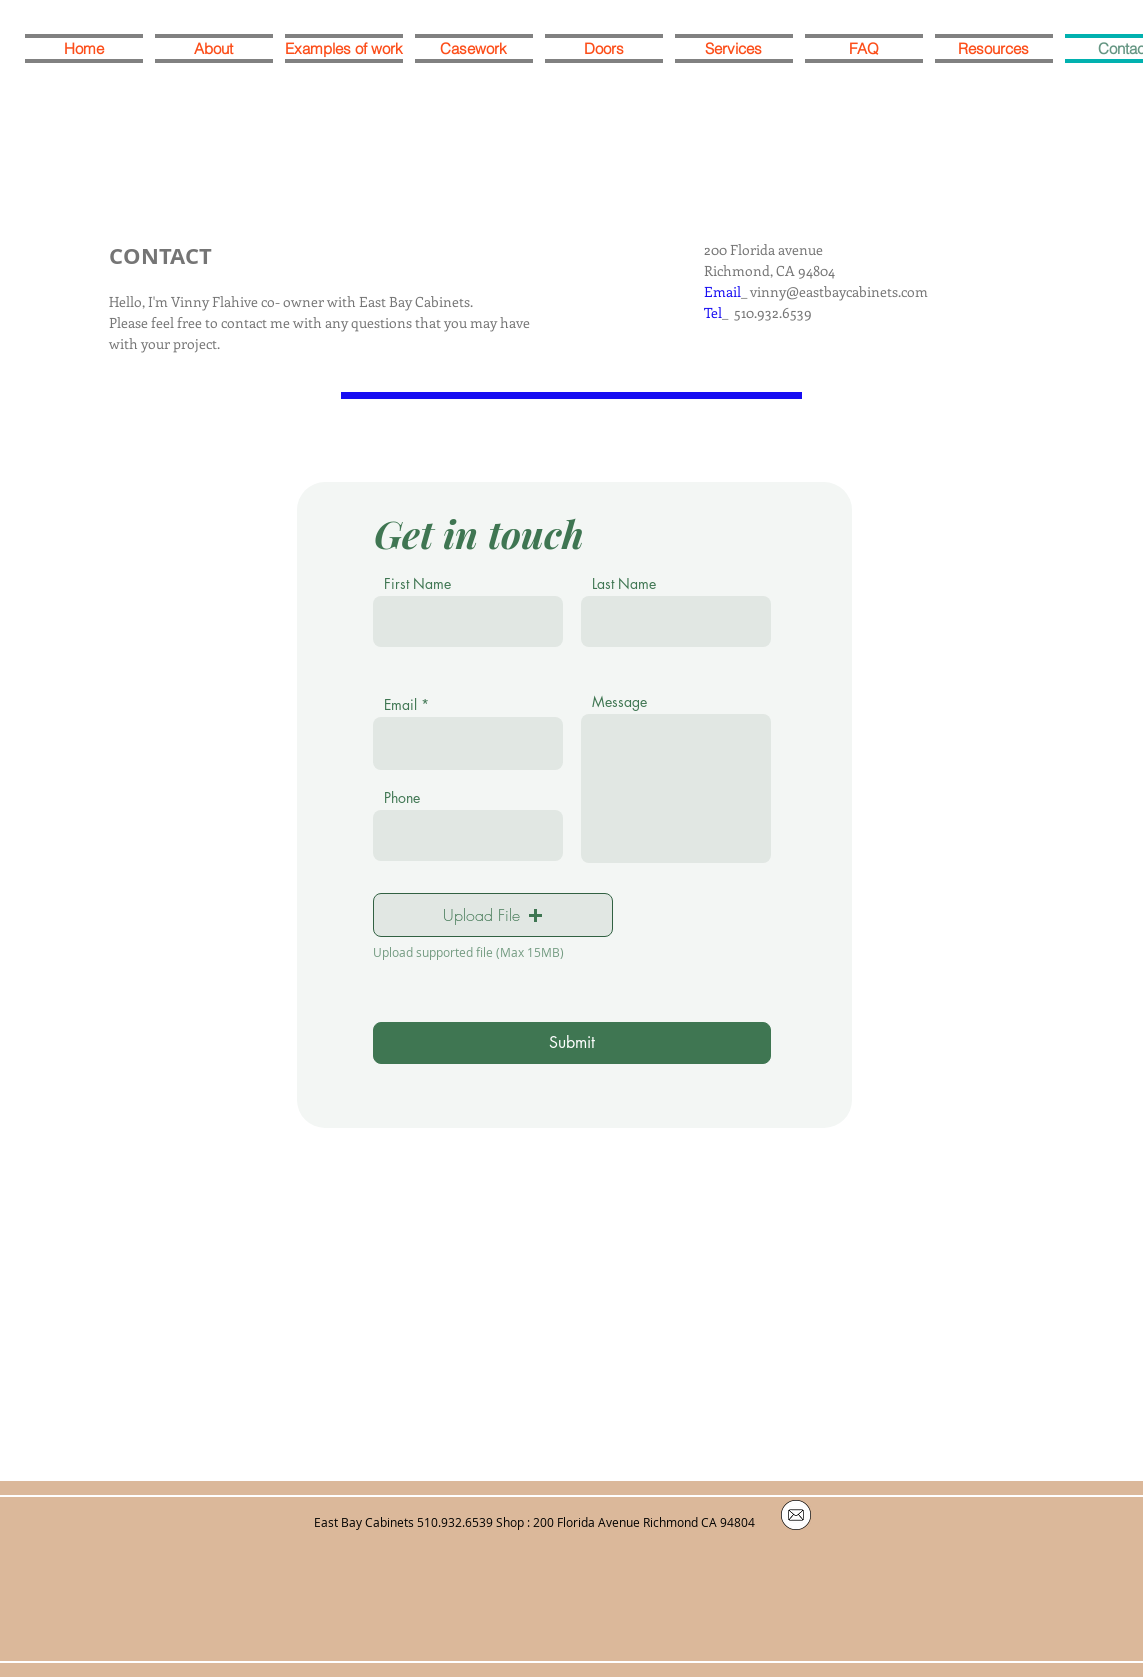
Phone (402, 798)
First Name (417, 584)
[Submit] (572, 1043)
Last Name (624, 584)
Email (400, 705)
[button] (493, 915)
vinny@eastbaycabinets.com (839, 291)
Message (619, 702)
